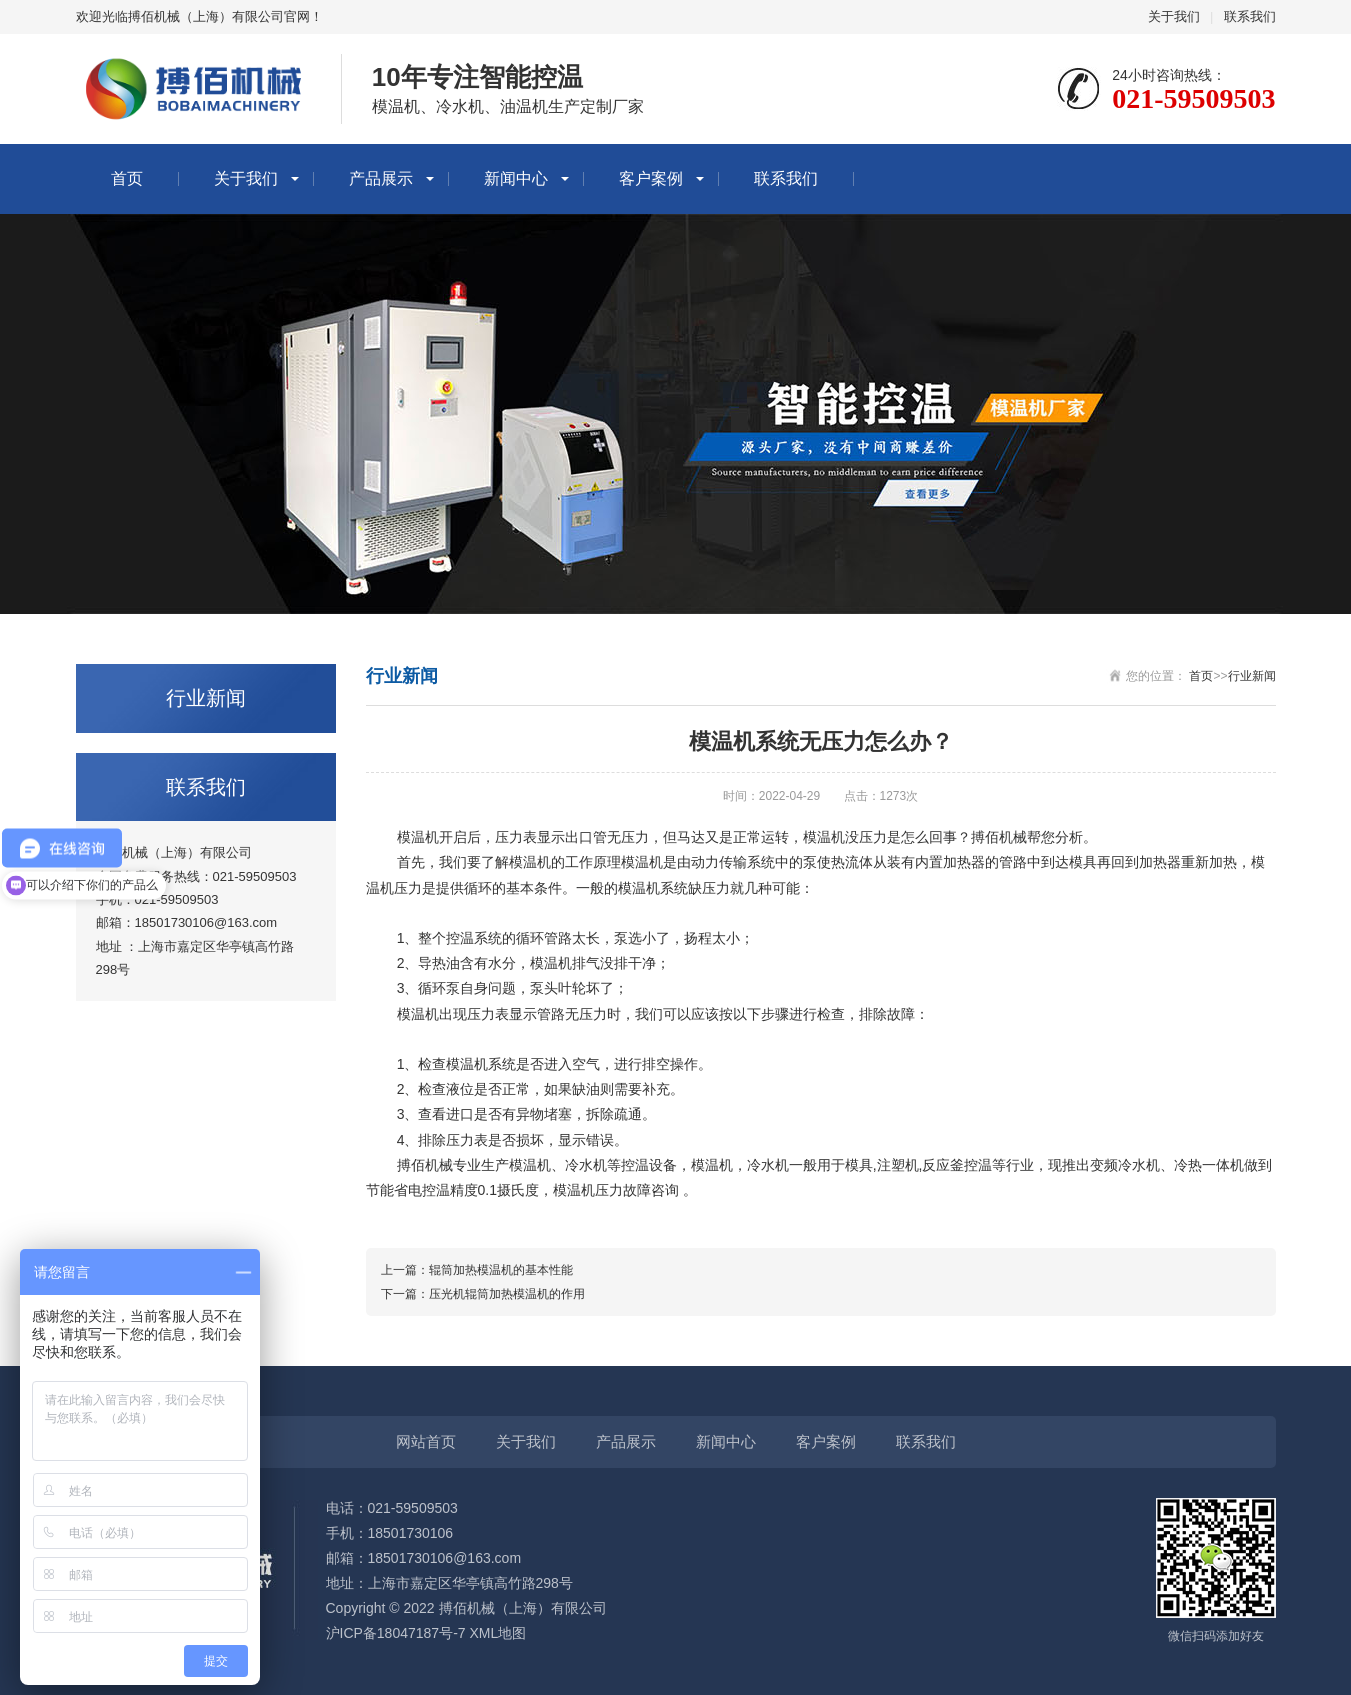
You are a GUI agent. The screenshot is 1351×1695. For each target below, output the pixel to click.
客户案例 (651, 178)
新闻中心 (516, 178)
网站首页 (426, 1441)
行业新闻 (1252, 676)
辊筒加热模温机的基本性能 (501, 1270)
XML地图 (497, 1633)
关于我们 (1174, 16)
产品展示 (381, 178)
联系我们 (1250, 16)
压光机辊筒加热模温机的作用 (507, 1294)
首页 (127, 178)
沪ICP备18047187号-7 (396, 1633)
